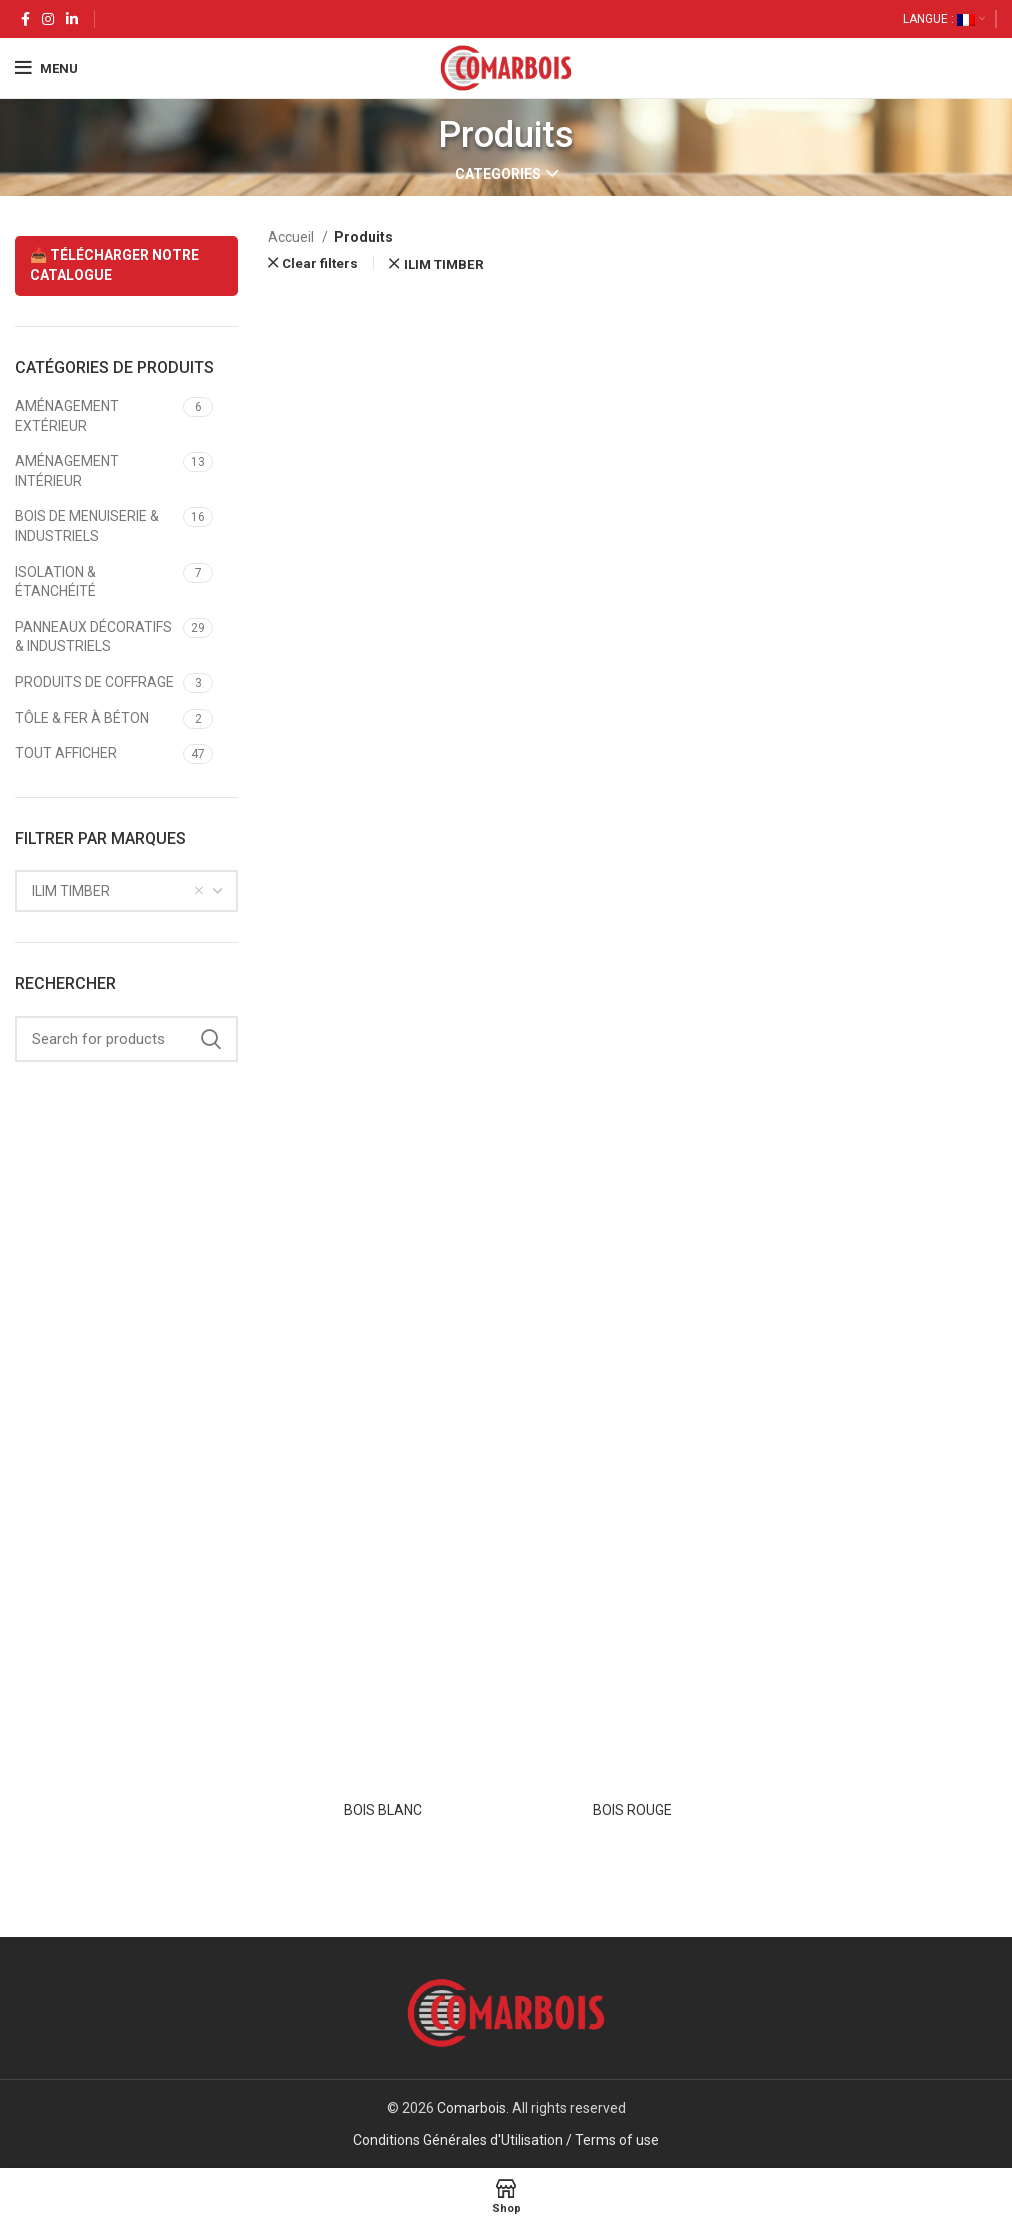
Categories (498, 174)
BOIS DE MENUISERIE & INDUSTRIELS (87, 526)
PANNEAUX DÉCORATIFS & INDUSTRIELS (93, 637)
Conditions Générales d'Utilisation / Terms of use (506, 2140)
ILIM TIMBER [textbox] (71, 891)
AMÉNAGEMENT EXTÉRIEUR (67, 416)
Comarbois (471, 2108)
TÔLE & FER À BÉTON (82, 718)
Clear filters (320, 263)
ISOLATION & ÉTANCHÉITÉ (55, 582)
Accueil (292, 237)
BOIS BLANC (383, 1810)
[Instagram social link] (48, 19)
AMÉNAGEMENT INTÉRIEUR (67, 471)
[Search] (126, 1039)
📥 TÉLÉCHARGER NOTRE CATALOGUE (114, 265)
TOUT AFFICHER (66, 753)
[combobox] (126, 891)
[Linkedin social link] (72, 19)
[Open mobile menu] (46, 68)
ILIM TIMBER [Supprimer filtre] (444, 264)
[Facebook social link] (25, 19)
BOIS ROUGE (632, 1810)
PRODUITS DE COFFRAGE (94, 682)
